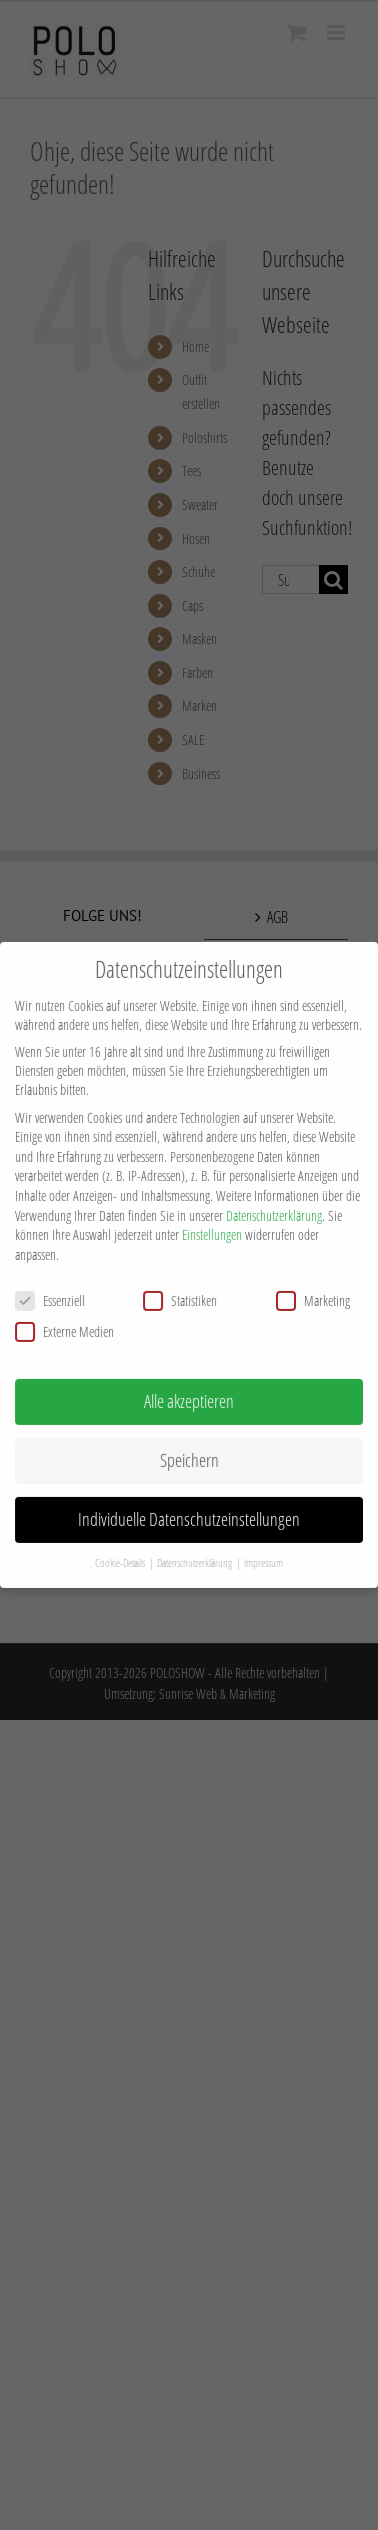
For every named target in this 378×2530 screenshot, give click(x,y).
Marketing (313, 1278)
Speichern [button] (189, 1438)
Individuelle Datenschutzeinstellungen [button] (189, 1497)
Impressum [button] (263, 1541)
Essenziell (50, 1278)
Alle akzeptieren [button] (189, 1379)
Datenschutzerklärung (274, 1193)
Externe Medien (64, 1309)
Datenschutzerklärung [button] (195, 1541)
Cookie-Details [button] (121, 1541)
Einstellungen (212, 1212)
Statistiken (180, 1278)
